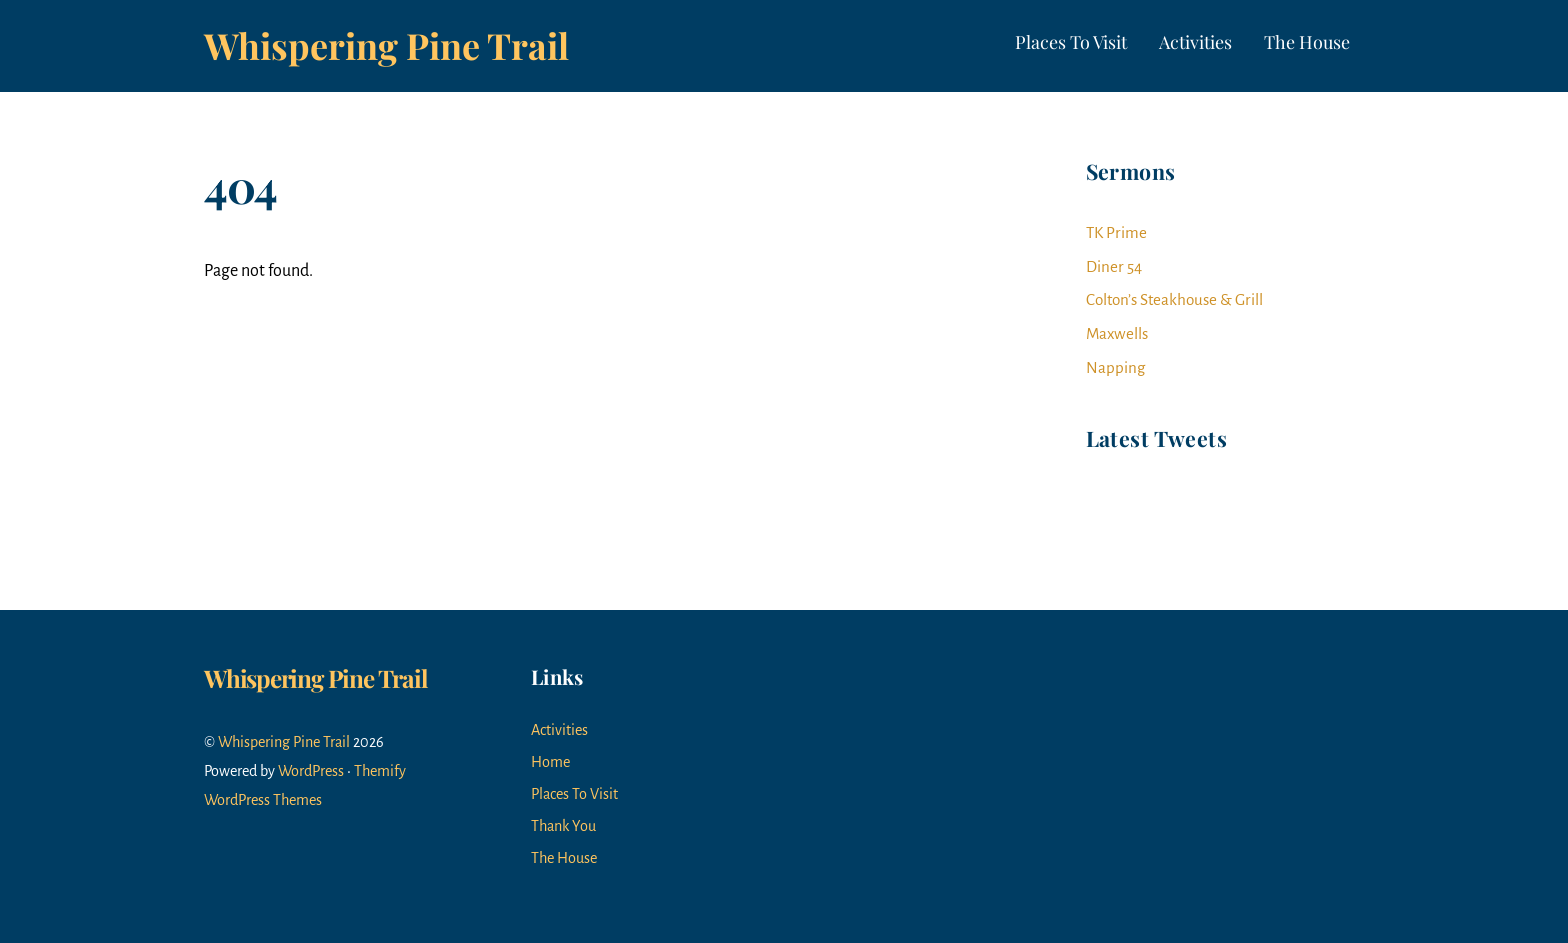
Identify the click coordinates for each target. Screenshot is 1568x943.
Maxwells (1117, 333)
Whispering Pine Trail (284, 742)
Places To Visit (1071, 42)
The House (1307, 42)
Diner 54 (1114, 266)
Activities (1195, 42)
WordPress (311, 771)
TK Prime (1116, 232)
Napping (1115, 367)
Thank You (563, 826)
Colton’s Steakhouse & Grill (1174, 299)
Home (550, 762)
